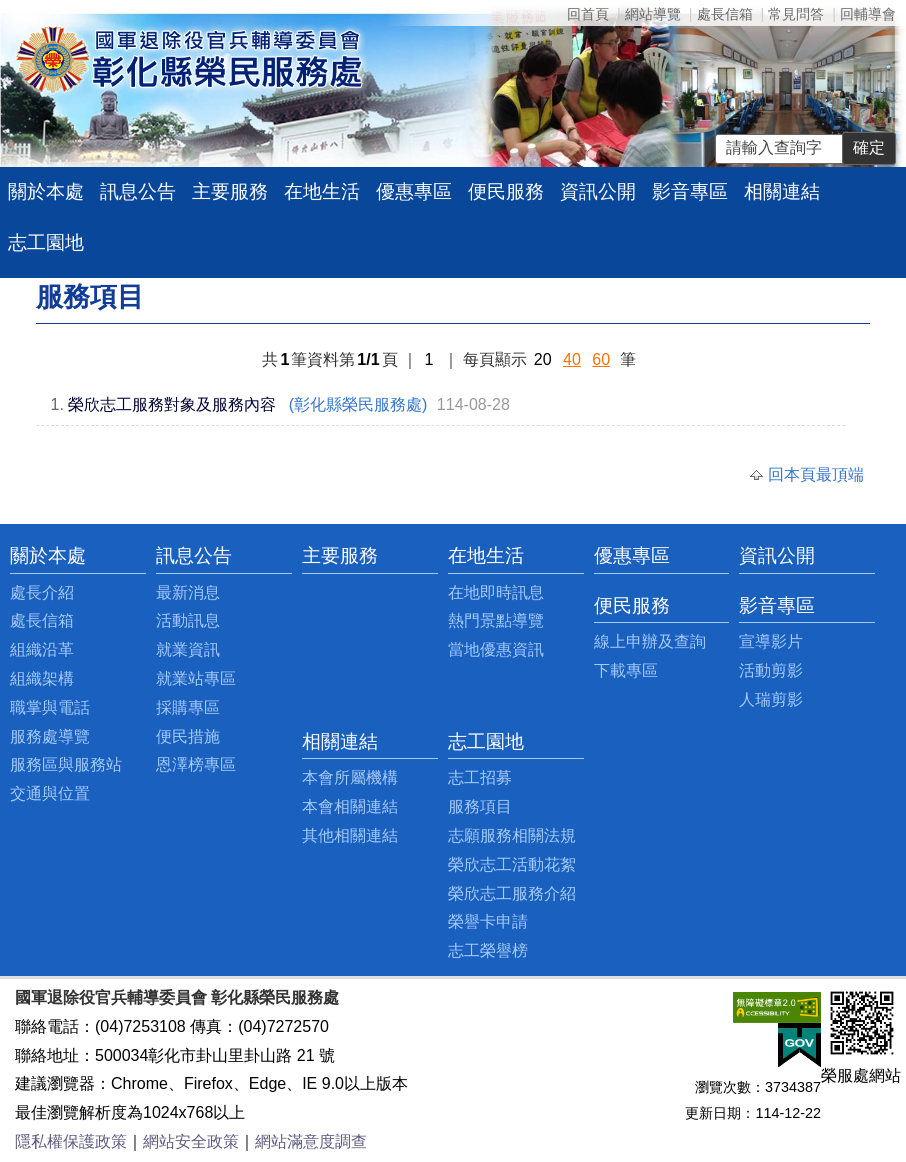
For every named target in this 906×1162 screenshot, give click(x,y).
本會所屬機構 (350, 777)
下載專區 (626, 670)
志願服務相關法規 (512, 835)
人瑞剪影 (771, 699)
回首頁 (588, 14)
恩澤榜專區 (196, 764)
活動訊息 (188, 620)
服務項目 (480, 806)
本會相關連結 (350, 806)
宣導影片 (771, 641)
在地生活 (322, 191)
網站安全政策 (191, 1141)
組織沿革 (42, 649)
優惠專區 (414, 191)
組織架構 (42, 678)
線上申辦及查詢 (650, 641)
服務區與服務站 (66, 764)
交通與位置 (50, 793)
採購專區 (188, 707)
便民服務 (506, 191)
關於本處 (46, 191)
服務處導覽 (50, 736)
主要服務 (230, 191)
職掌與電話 (50, 707)
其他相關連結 (350, 835)
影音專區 (690, 191)
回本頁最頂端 (816, 474)
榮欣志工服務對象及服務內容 (172, 404)
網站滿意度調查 (311, 1141)
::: (15, 555)
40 (572, 359)
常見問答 (796, 14)
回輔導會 (868, 14)
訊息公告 (138, 191)
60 (601, 359)
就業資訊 (188, 649)
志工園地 (46, 242)
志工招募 (480, 777)
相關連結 (782, 191)
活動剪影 (771, 670)
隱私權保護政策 (71, 1141)
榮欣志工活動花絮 (512, 864)
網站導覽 (653, 14)
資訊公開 (598, 191)
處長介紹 (42, 592)
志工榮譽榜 (488, 950)
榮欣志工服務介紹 (512, 893)
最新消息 (188, 592)
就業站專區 (196, 678)
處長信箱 (725, 14)
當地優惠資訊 (496, 649)
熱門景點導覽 (496, 620)
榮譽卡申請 (488, 921)
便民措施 (188, 736)
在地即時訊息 (496, 592)
